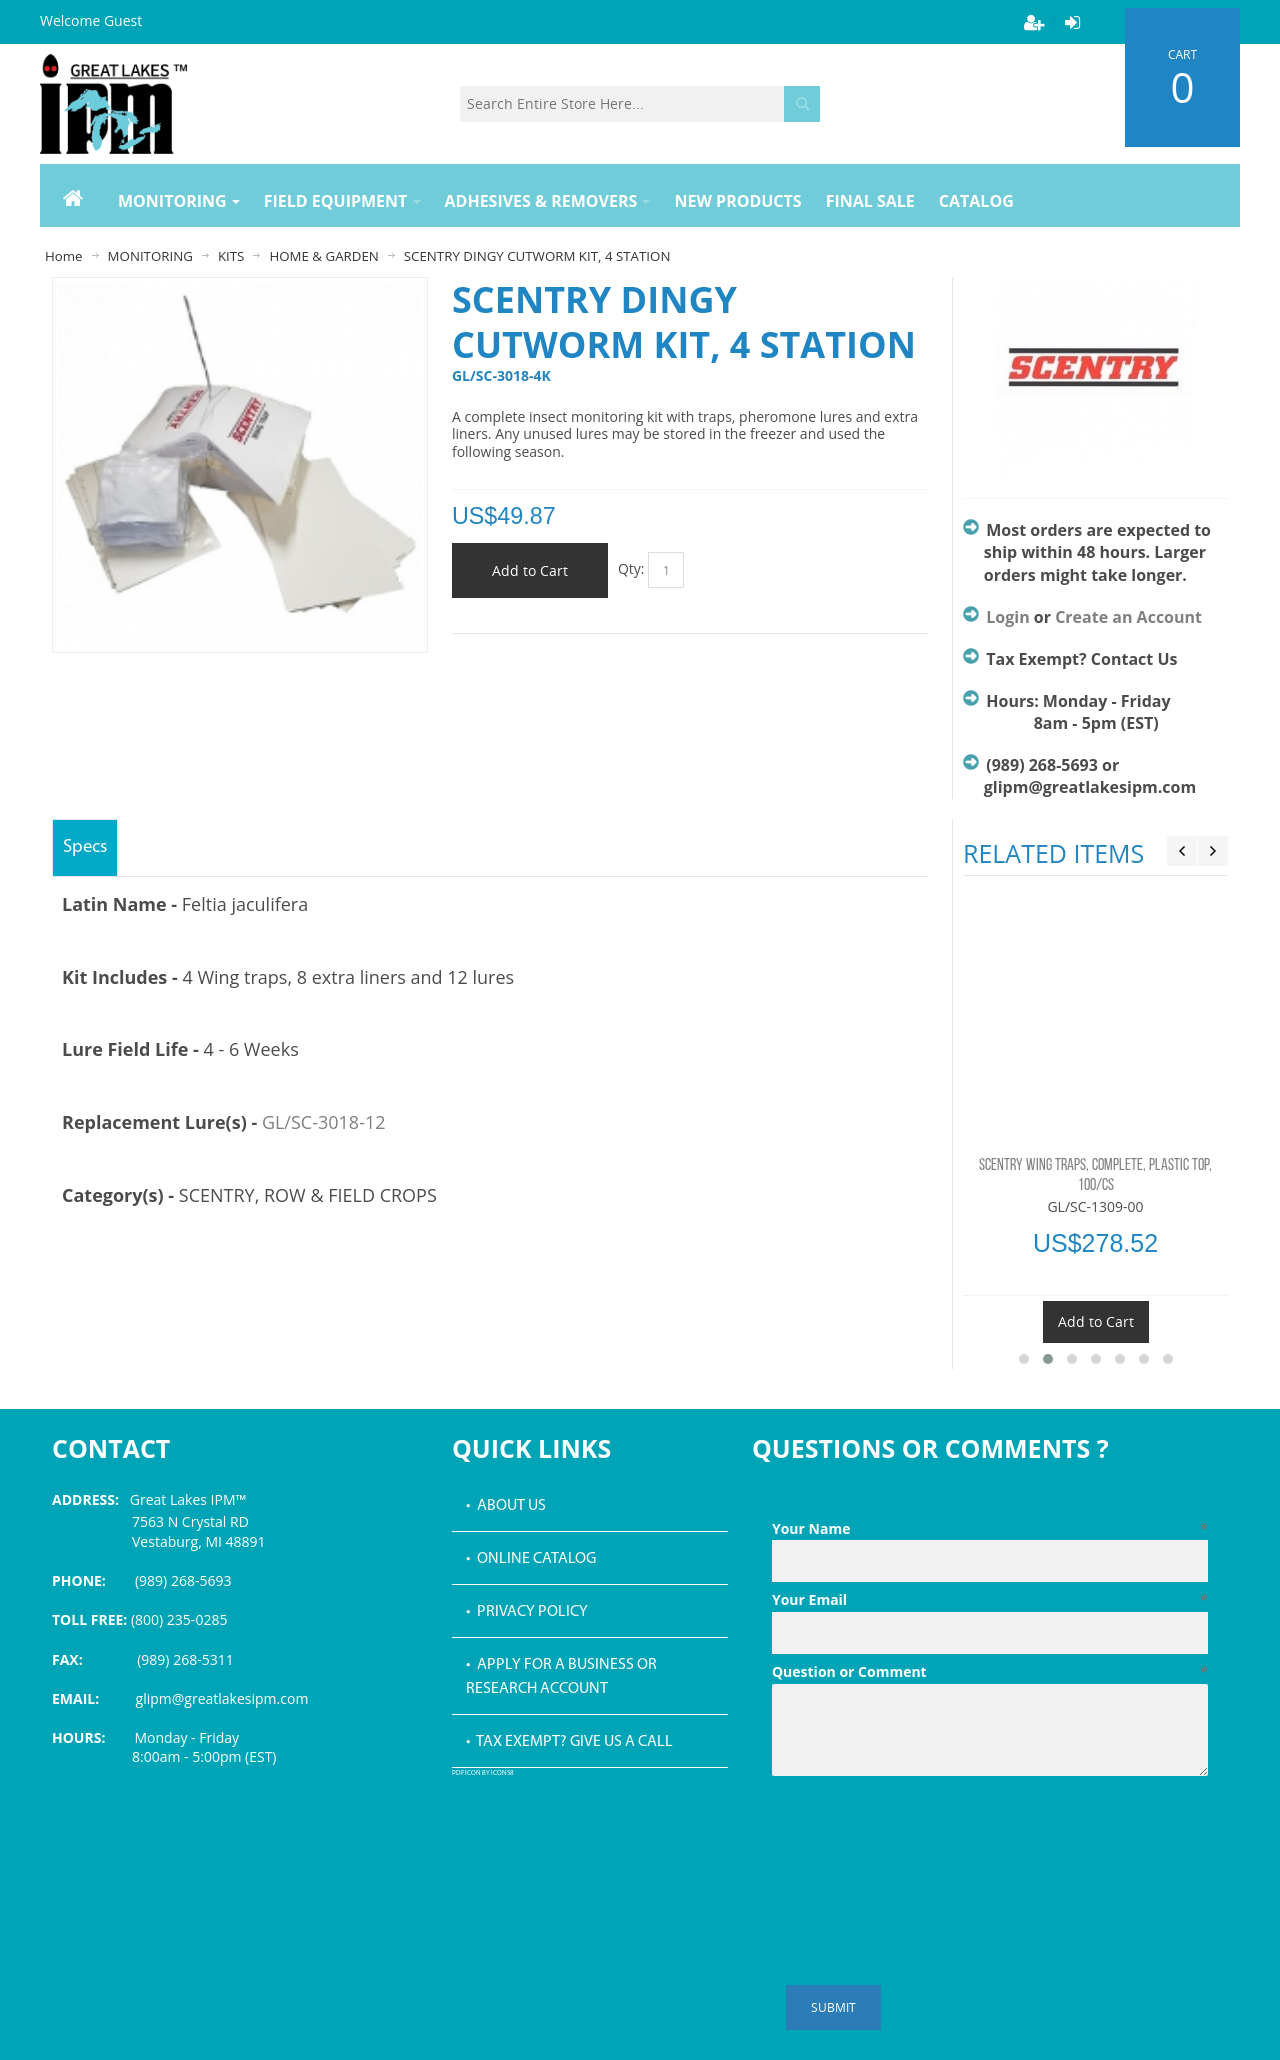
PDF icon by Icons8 (483, 1773)
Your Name (990, 1529)
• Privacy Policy (527, 1612)
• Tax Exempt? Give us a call (569, 1742)
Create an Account (1128, 617)
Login (1007, 617)
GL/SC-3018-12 (324, 1122)
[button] (1024, 1359)
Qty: (631, 568)
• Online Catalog (531, 1559)
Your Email (990, 1600)
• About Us (506, 1506)
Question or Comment (990, 1672)
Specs (85, 847)
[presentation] (924, 1833)
